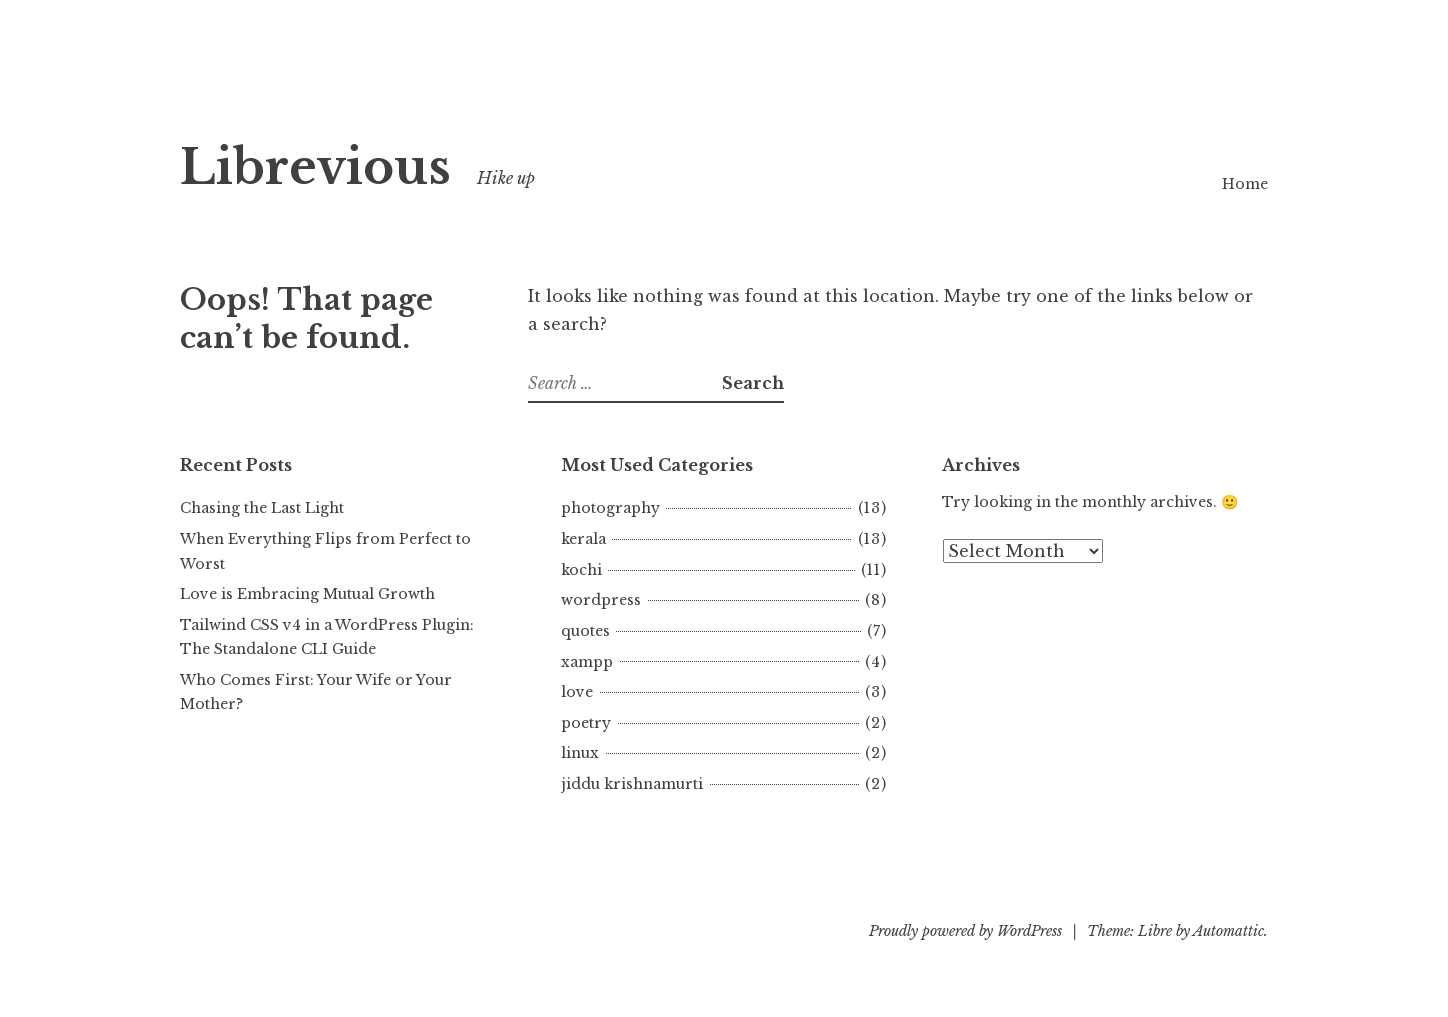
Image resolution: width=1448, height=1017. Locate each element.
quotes (585, 631)
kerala (583, 539)
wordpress (601, 600)
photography (610, 508)
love (577, 692)
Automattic (1228, 931)
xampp (587, 662)
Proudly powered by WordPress (965, 931)
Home (1245, 184)
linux (580, 753)
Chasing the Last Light (262, 508)
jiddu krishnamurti (632, 784)
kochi (581, 570)
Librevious (315, 167)
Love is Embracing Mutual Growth (307, 594)
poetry (586, 723)
